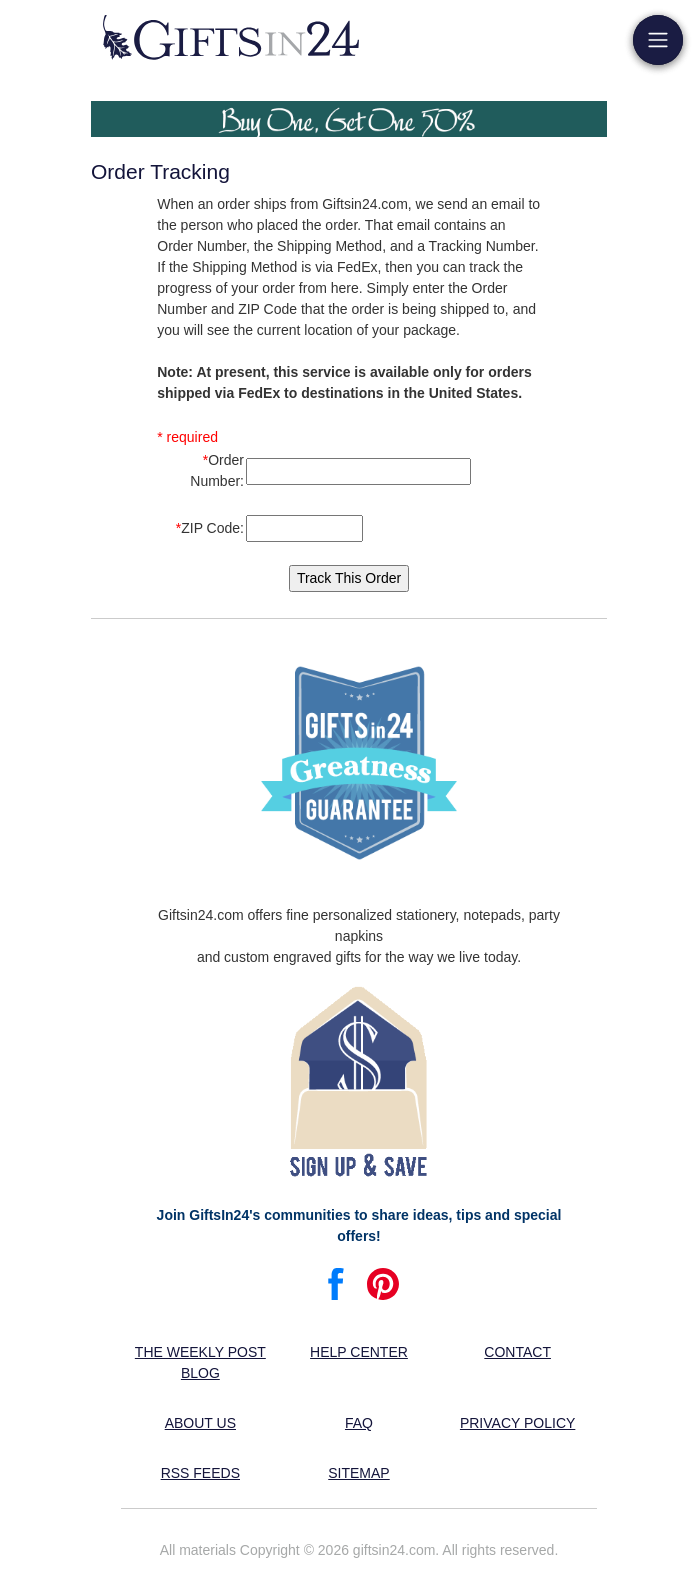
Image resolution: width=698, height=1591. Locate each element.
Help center (359, 1352)
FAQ (359, 1423)
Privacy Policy (517, 1423)
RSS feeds (200, 1473)
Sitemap (358, 1473)
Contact (517, 1352)
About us (200, 1423)
